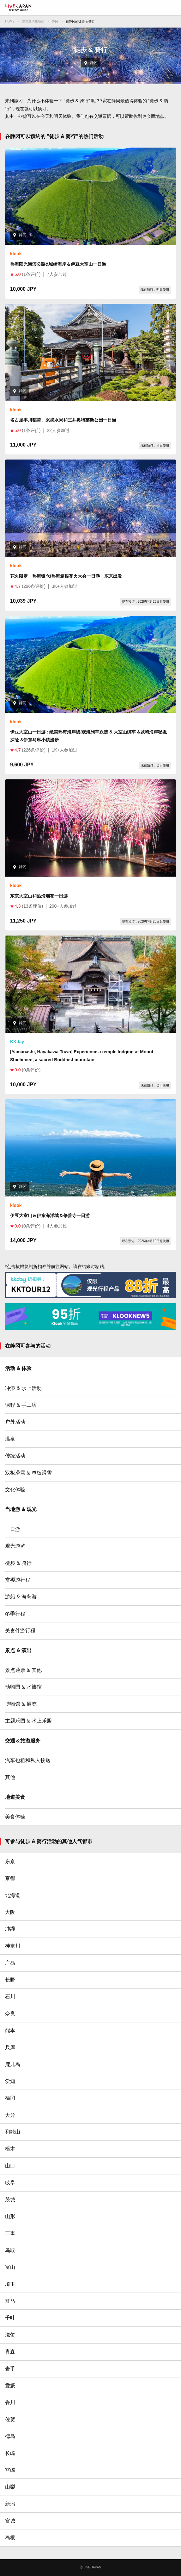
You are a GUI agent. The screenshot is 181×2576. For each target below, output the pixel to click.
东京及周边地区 (33, 21)
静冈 (55, 21)
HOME (10, 21)
